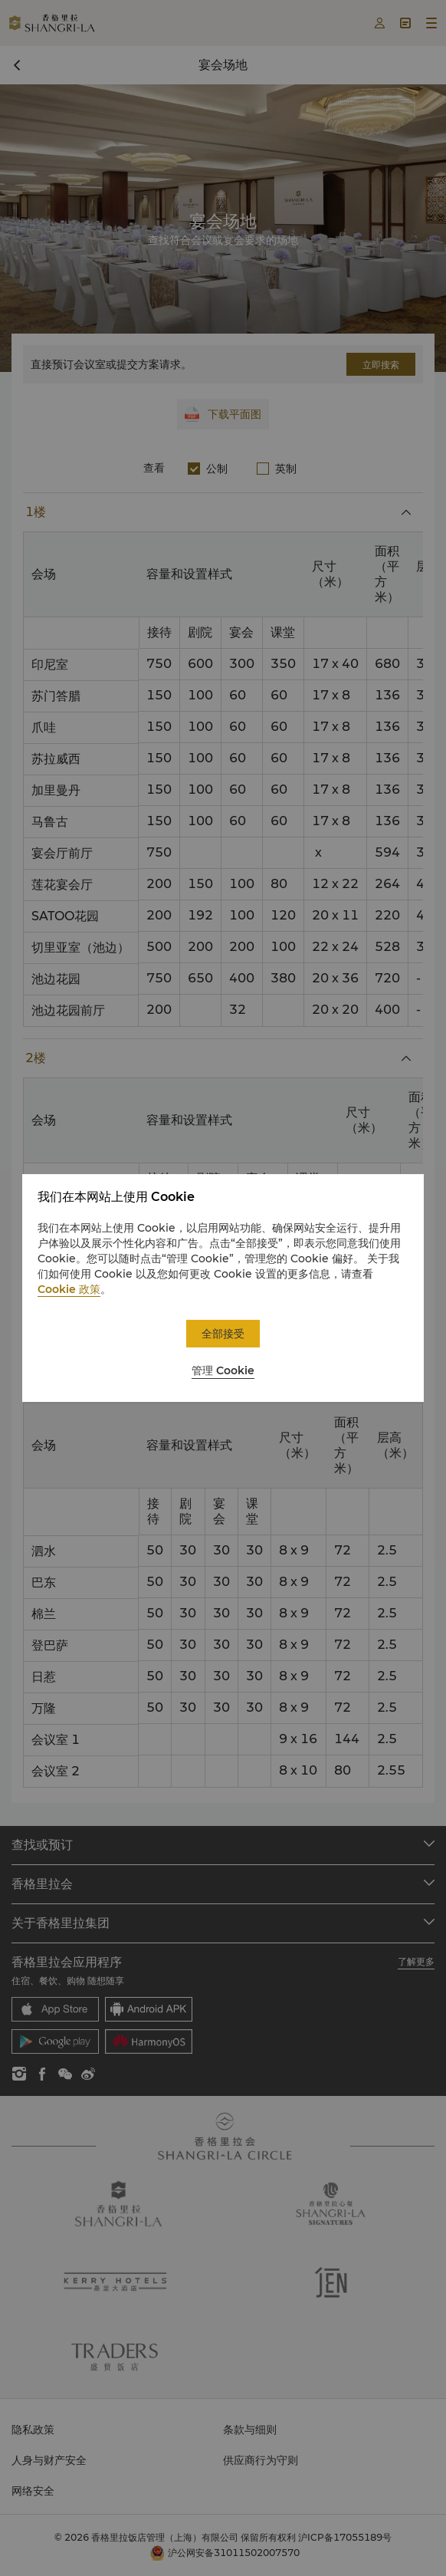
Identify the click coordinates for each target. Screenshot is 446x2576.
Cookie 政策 (69, 1289)
